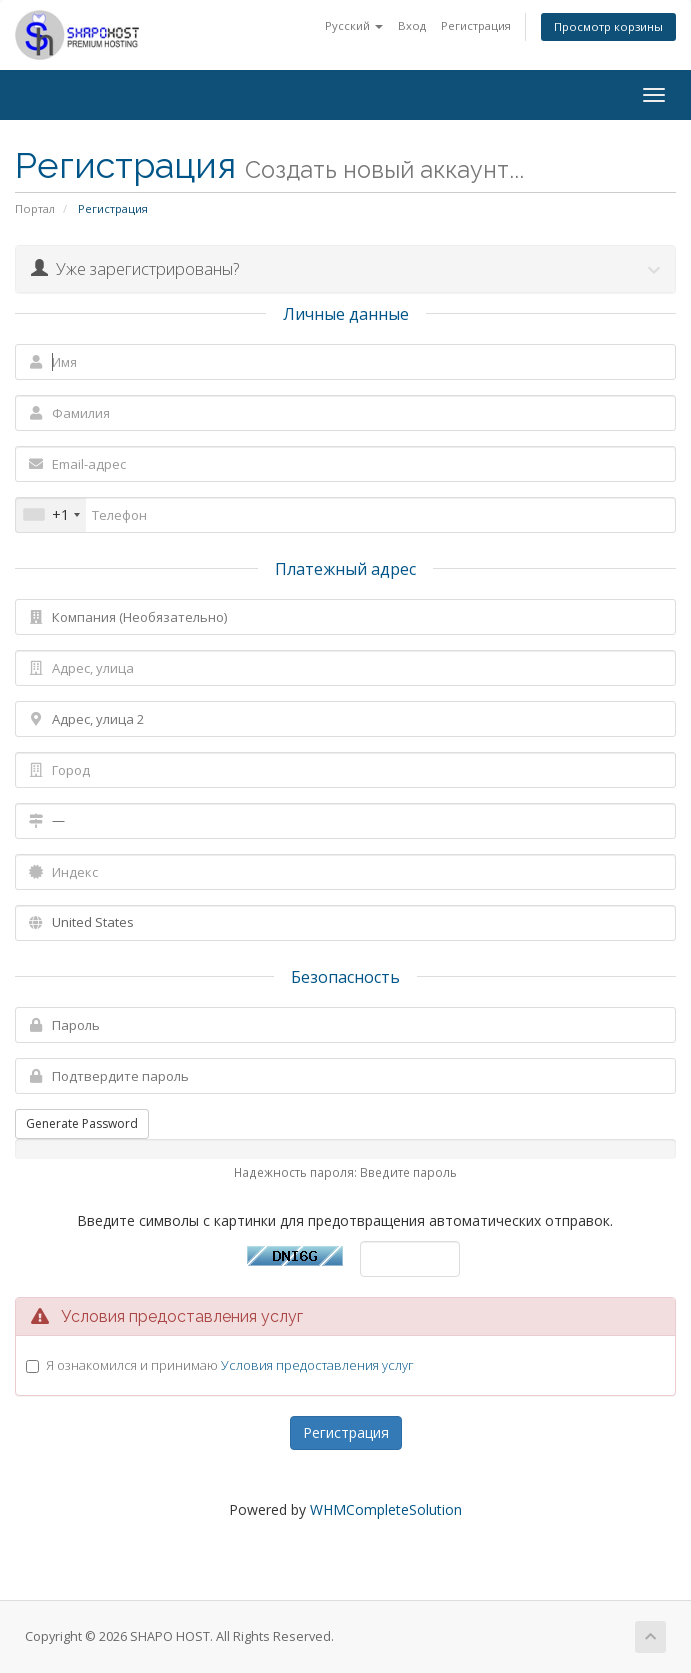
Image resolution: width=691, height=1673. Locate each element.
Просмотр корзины (608, 26)
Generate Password (82, 1123)
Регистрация (476, 25)
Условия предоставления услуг (317, 1365)
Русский (354, 25)
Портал (35, 208)
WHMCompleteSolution (386, 1509)
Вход (412, 25)
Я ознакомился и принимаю (230, 1365)
